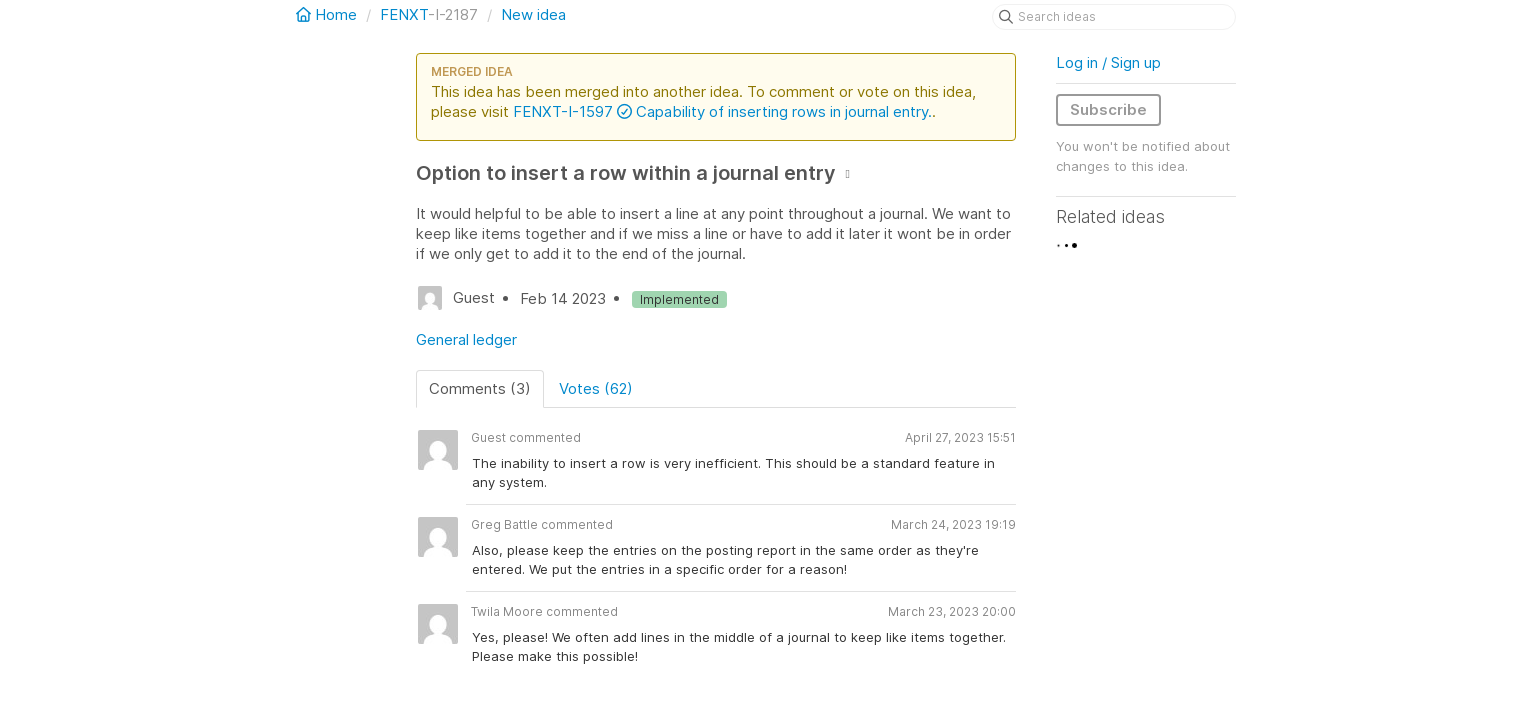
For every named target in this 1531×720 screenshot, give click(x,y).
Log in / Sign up (1108, 62)
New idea (533, 14)
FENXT (404, 14)
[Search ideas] (1114, 17)
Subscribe (1108, 109)
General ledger (466, 339)
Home (328, 14)
